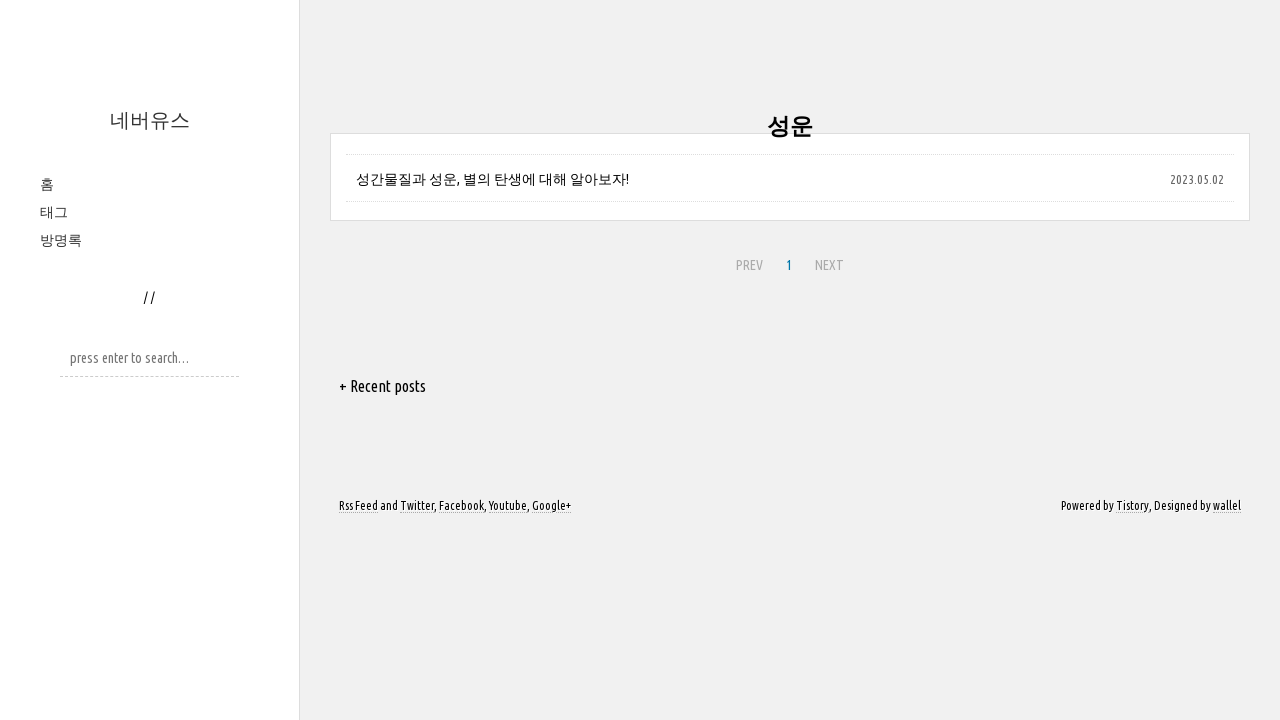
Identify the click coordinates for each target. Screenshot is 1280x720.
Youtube (508, 505)
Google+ (551, 505)
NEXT (829, 265)
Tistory (1132, 505)
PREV (749, 265)
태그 (54, 212)
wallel (1227, 505)
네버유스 (150, 119)
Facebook (461, 505)
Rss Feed (358, 505)
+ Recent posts (382, 386)
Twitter (417, 505)
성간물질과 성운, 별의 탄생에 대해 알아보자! (492, 179)
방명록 (61, 240)
